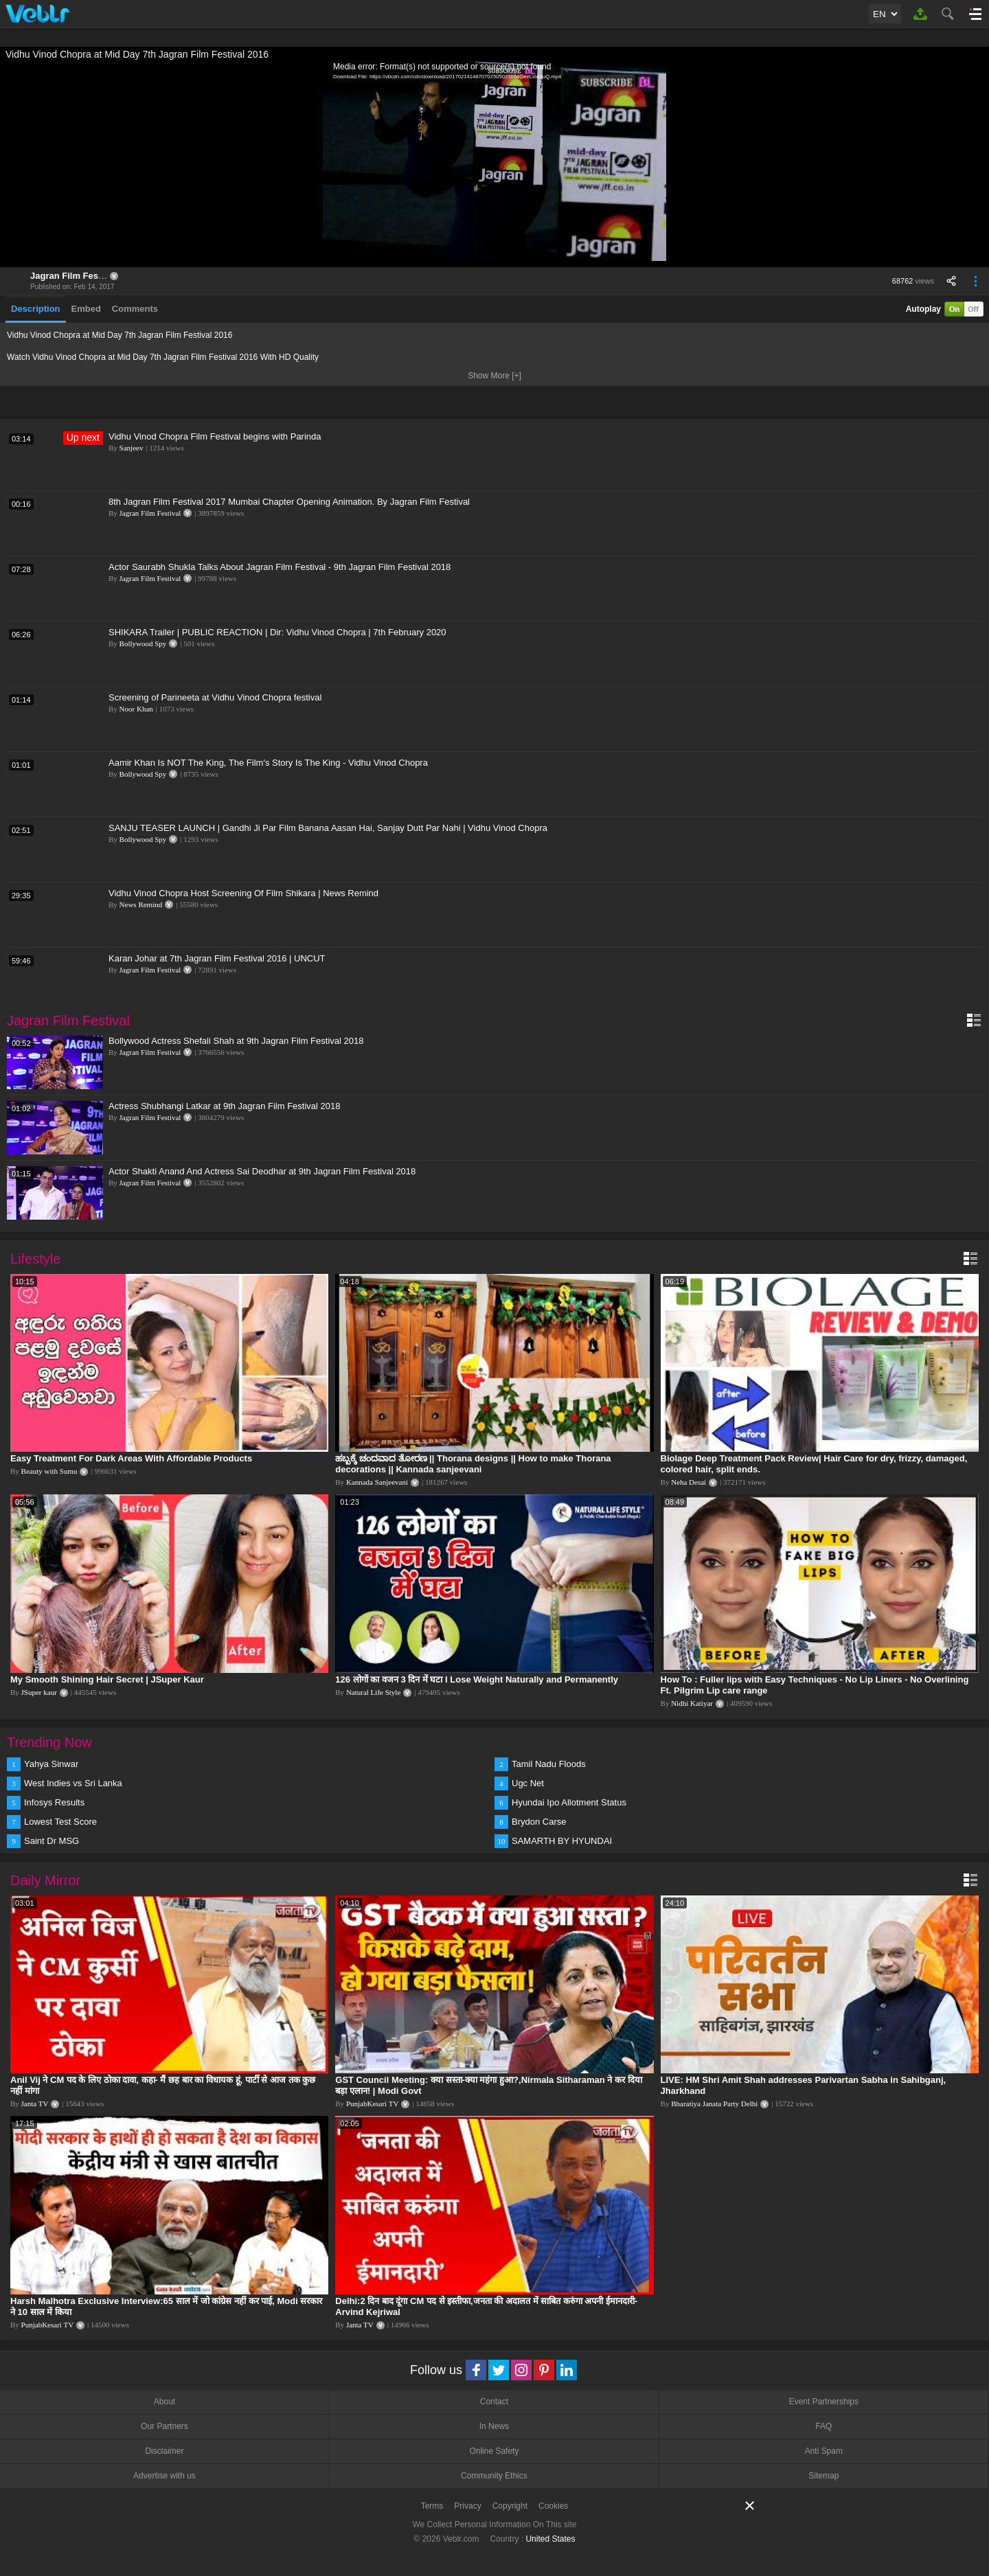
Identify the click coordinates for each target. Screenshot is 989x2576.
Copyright (509, 2506)
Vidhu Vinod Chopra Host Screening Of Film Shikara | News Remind (243, 893)
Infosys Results (54, 1802)
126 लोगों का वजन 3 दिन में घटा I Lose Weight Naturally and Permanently (476, 1679)
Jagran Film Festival (73, 276)
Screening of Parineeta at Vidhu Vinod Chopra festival (215, 697)
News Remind (141, 904)
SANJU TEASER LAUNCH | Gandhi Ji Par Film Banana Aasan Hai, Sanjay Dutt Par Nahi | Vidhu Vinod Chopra (328, 828)
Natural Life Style (373, 1692)
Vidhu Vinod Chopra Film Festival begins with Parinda (215, 436)
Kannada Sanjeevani (377, 1482)
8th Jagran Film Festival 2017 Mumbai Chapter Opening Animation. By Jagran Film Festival (289, 502)
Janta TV (35, 2103)
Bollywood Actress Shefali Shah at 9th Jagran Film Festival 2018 (236, 1041)
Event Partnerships (824, 2401)
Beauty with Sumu (49, 1471)
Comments (135, 309)
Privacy (467, 2506)
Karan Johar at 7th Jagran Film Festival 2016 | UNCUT (217, 958)
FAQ (823, 2426)
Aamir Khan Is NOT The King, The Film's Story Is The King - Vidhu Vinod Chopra (268, 762)
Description (35, 309)
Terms (432, 2506)
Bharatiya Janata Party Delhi (714, 2103)
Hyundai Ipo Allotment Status (569, 1802)
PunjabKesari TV (372, 2103)
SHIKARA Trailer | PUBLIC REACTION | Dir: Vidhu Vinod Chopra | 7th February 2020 (277, 632)
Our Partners (164, 2426)
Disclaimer (164, 2451)
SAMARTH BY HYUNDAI (562, 1841)
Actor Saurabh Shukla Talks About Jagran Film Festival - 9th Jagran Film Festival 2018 (280, 567)
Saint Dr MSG (51, 1841)
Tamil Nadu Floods (549, 1764)
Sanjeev (132, 448)
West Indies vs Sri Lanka (73, 1783)
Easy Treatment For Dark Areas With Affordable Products (131, 1458)
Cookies (553, 2506)
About (164, 2401)
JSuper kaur (39, 1692)
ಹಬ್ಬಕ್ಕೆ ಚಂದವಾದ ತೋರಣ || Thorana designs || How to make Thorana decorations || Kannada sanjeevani (473, 1463)
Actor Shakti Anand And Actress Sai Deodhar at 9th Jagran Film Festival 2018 (262, 1171)
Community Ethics (494, 2476)
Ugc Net (528, 1783)
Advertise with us (164, 2476)
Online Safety (494, 2451)
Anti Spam (824, 2451)
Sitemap (823, 2476)
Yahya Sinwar (51, 1764)
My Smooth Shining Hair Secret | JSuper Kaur (107, 1679)
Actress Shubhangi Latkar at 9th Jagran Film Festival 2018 (224, 1106)
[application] (494, 164)
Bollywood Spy (143, 643)
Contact (494, 2401)
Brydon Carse (539, 1821)
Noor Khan (136, 709)
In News (494, 2426)
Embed (86, 309)
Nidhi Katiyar (692, 1703)
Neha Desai (688, 1482)
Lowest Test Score (60, 1821)
